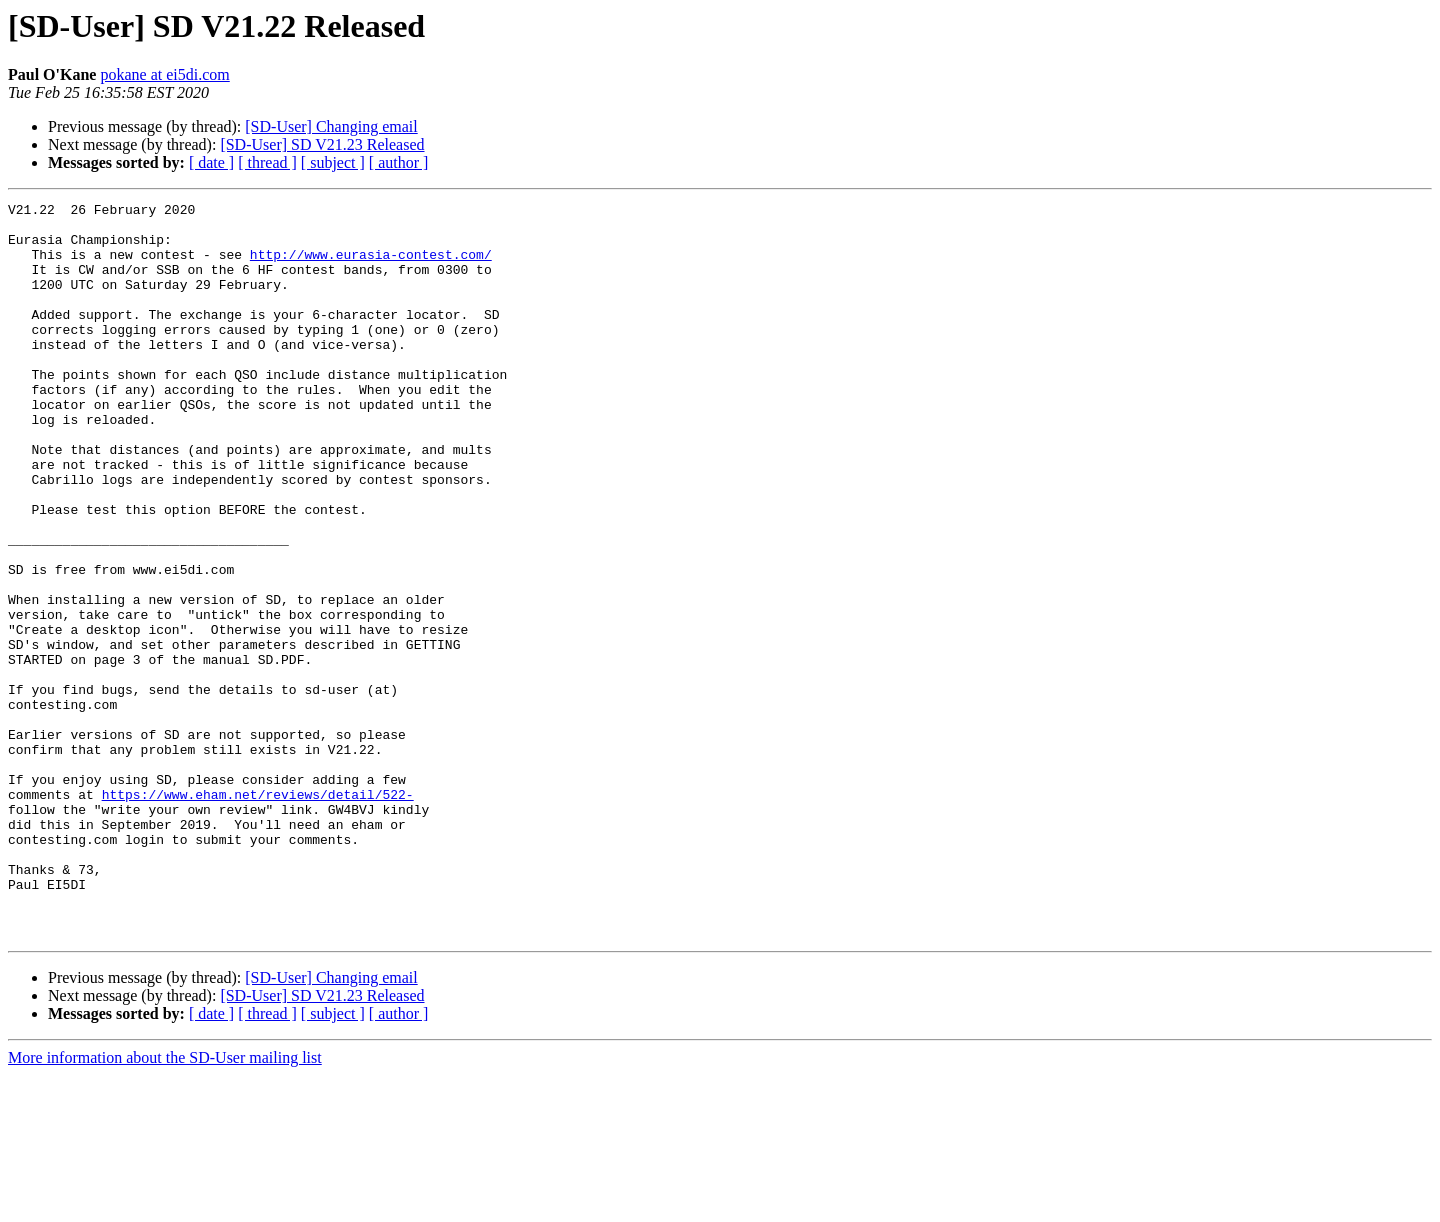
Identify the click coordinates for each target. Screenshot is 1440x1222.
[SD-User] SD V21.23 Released (322, 144)
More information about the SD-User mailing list (165, 1204)
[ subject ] (333, 162)
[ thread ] (267, 162)
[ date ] (211, 162)
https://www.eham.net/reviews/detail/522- (258, 914)
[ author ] (399, 162)
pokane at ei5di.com (164, 74)
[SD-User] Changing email (331, 126)
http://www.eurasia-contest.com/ (371, 266)
